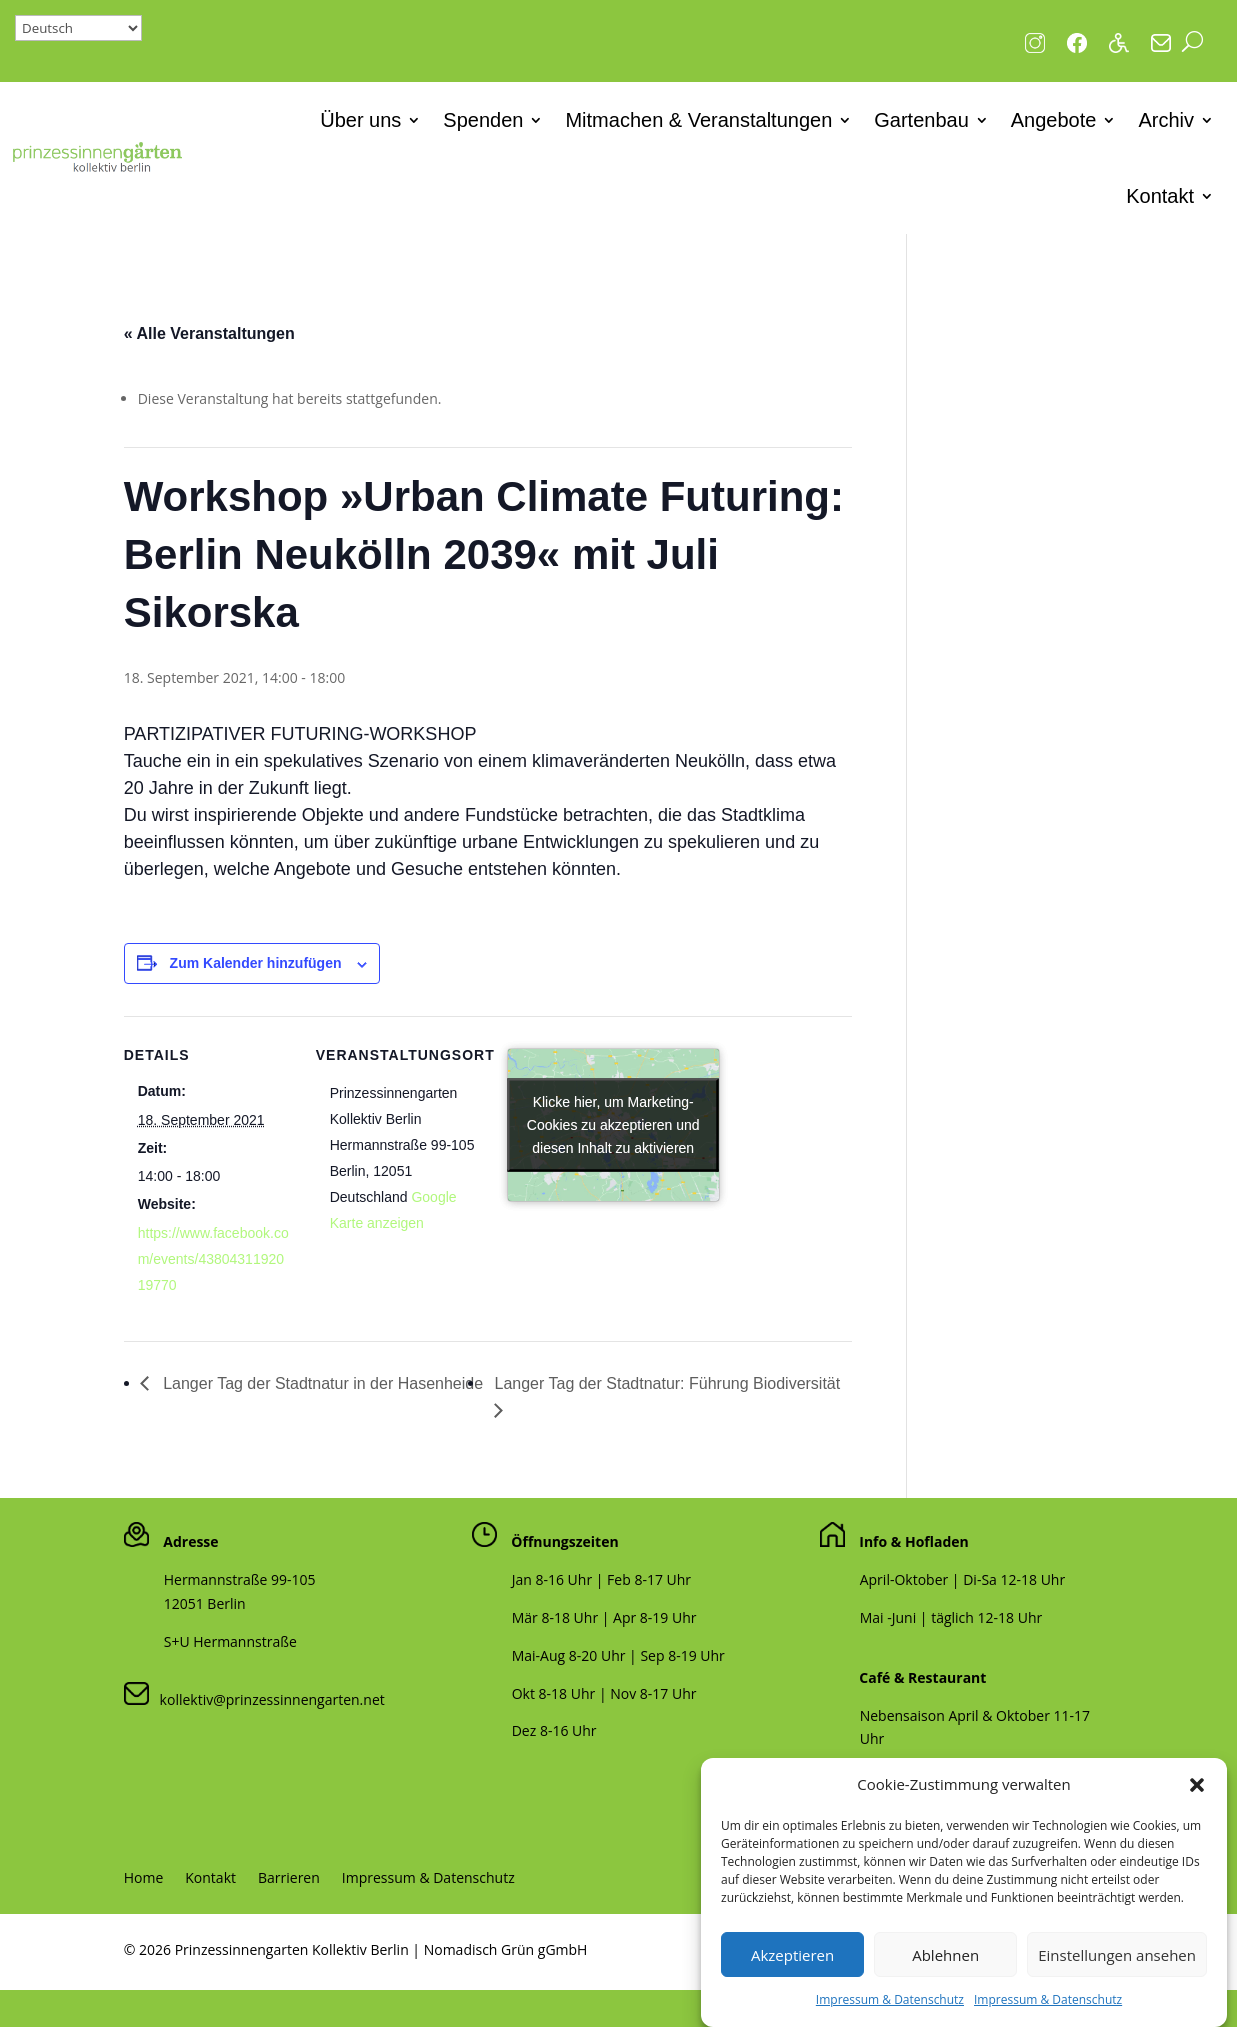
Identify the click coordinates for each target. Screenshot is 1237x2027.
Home (144, 1879)
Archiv (1166, 120)
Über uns (360, 120)
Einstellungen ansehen (1117, 1963)
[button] (1197, 1793)
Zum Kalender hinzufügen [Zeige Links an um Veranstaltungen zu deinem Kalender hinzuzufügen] (256, 963)
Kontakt (1160, 196)
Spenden (483, 120)
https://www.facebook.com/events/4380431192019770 (213, 1259)
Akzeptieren (792, 1963)
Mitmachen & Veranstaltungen (698, 120)
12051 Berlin (205, 1603)
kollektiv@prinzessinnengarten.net (267, 1699)
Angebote (1054, 120)
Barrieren (289, 1879)
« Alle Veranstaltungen (209, 333)
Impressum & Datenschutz (890, 2007)
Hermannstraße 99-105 (240, 1579)
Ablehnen (945, 1963)
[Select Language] (78, 28)
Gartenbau (921, 120)
